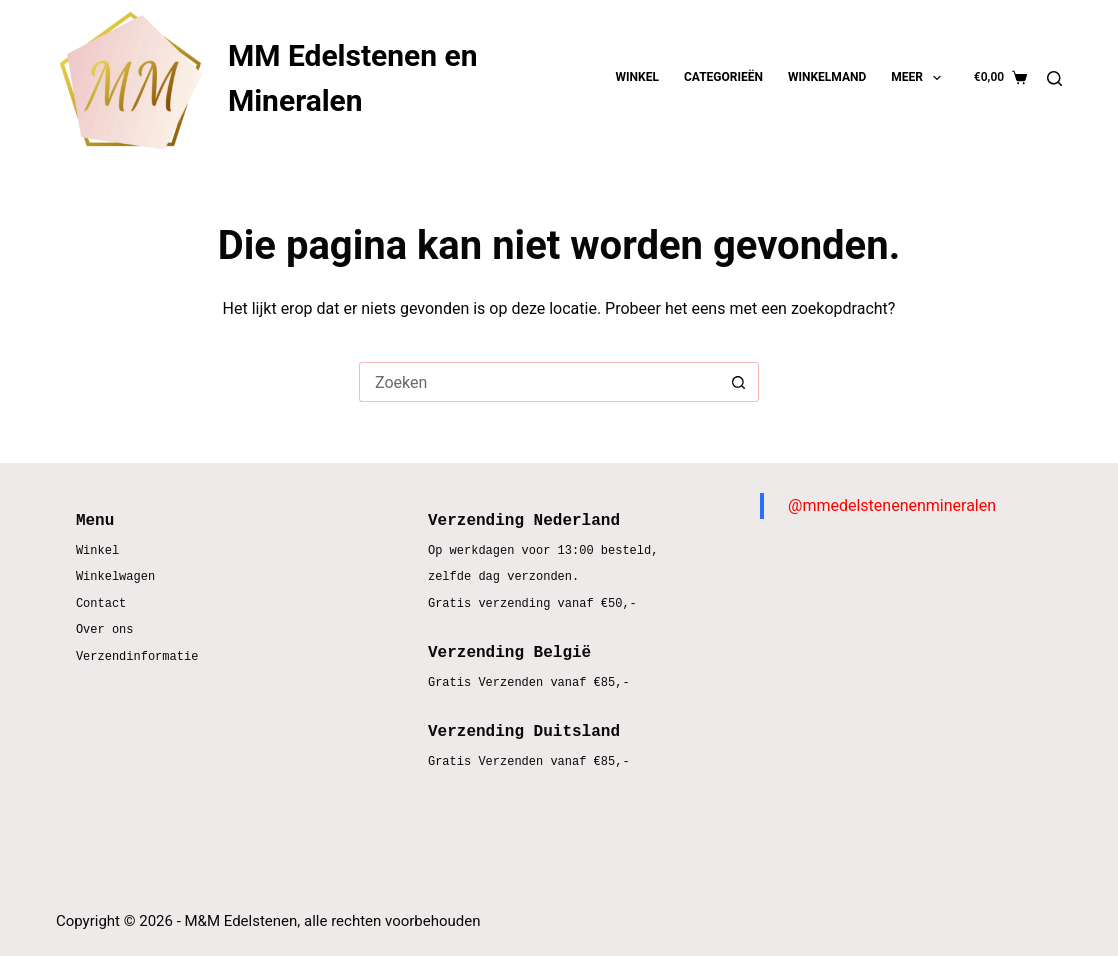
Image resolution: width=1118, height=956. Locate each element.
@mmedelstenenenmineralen (892, 505)
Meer (920, 78)
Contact (101, 604)
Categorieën (723, 77)
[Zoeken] (1054, 78)
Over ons (105, 630)
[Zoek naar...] (539, 382)
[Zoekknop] (739, 382)
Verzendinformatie (137, 657)
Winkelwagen (115, 577)
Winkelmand (827, 77)
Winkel (637, 77)
